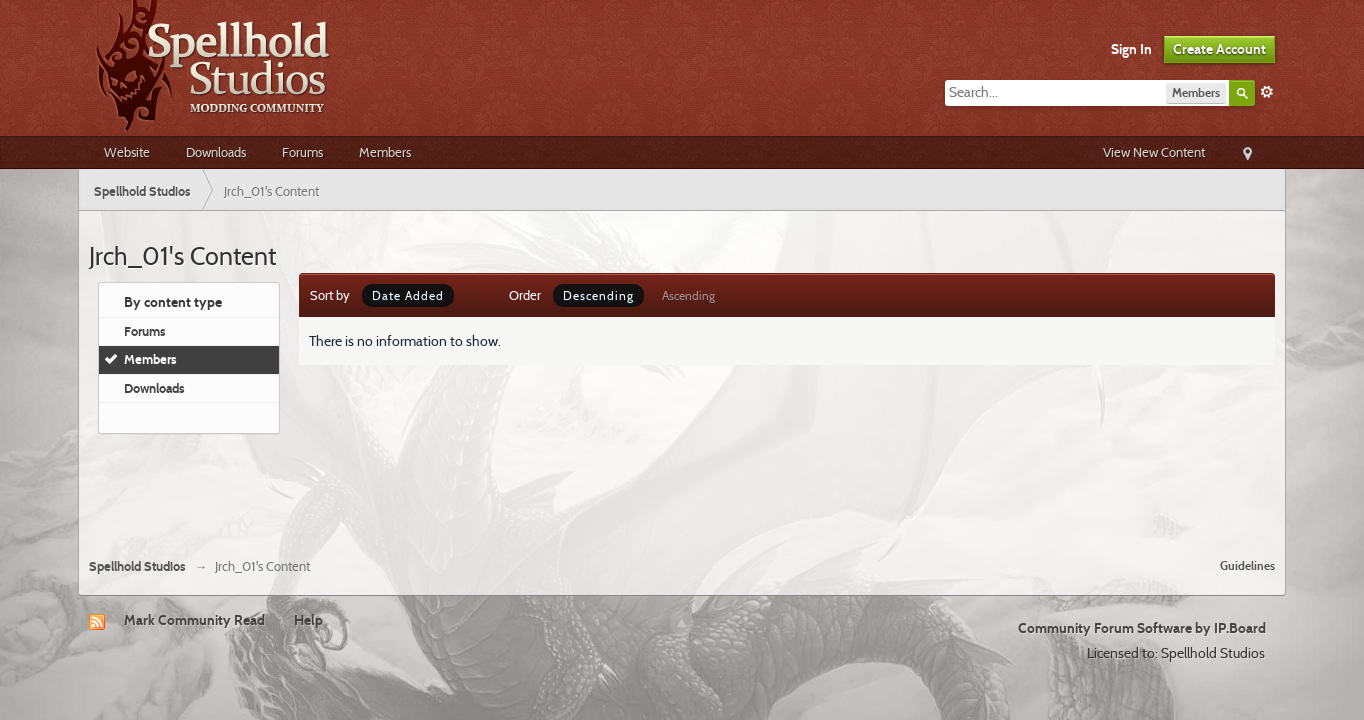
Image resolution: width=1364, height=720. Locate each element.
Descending (598, 295)
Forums (302, 152)
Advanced (1267, 92)
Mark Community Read (194, 620)
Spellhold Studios (137, 566)
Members (385, 152)
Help (308, 620)
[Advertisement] (682, 488)
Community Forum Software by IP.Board (1142, 628)
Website (127, 152)
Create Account (1219, 49)
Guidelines (1247, 565)
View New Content (1154, 152)
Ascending (688, 295)
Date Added (408, 295)
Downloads (216, 152)
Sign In (1131, 49)
